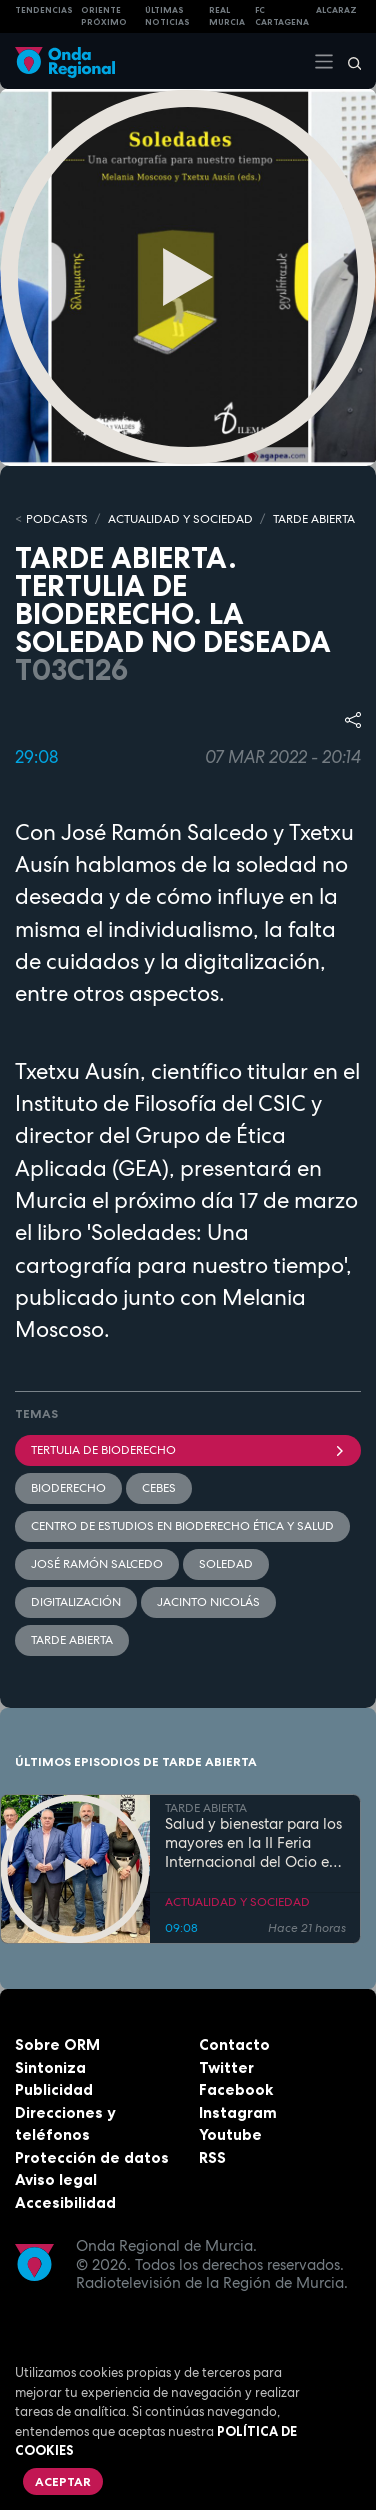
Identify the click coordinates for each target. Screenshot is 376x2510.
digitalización (76, 1602)
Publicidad (54, 2089)
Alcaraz (336, 10)
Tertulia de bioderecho (188, 1450)
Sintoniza (50, 2067)
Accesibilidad (65, 2202)
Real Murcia (227, 16)
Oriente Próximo (104, 16)
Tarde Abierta (72, 1640)
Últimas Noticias (167, 16)
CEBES (159, 1488)
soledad (226, 1564)
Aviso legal (56, 2179)
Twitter (226, 2067)
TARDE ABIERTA (314, 519)
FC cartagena (282, 16)
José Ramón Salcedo (97, 1564)
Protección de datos (92, 2157)
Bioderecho (68, 1488)
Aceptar (63, 2481)
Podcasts (57, 519)
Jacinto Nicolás (208, 1602)
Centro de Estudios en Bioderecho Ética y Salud (182, 1526)
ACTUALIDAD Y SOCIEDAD (180, 519)
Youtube (230, 2134)
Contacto (234, 2044)
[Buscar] (348, 61)
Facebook (236, 2089)
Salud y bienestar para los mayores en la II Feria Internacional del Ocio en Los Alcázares (253, 1843)
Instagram (238, 2112)
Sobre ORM (57, 2044)
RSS (212, 2157)
